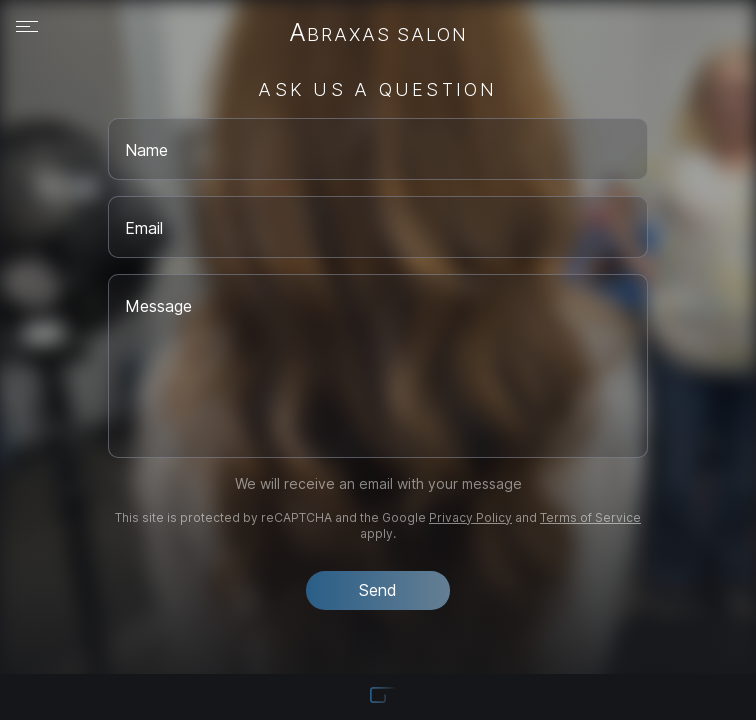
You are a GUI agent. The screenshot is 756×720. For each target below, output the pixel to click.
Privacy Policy (470, 517)
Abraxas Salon (378, 34)
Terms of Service (590, 517)
